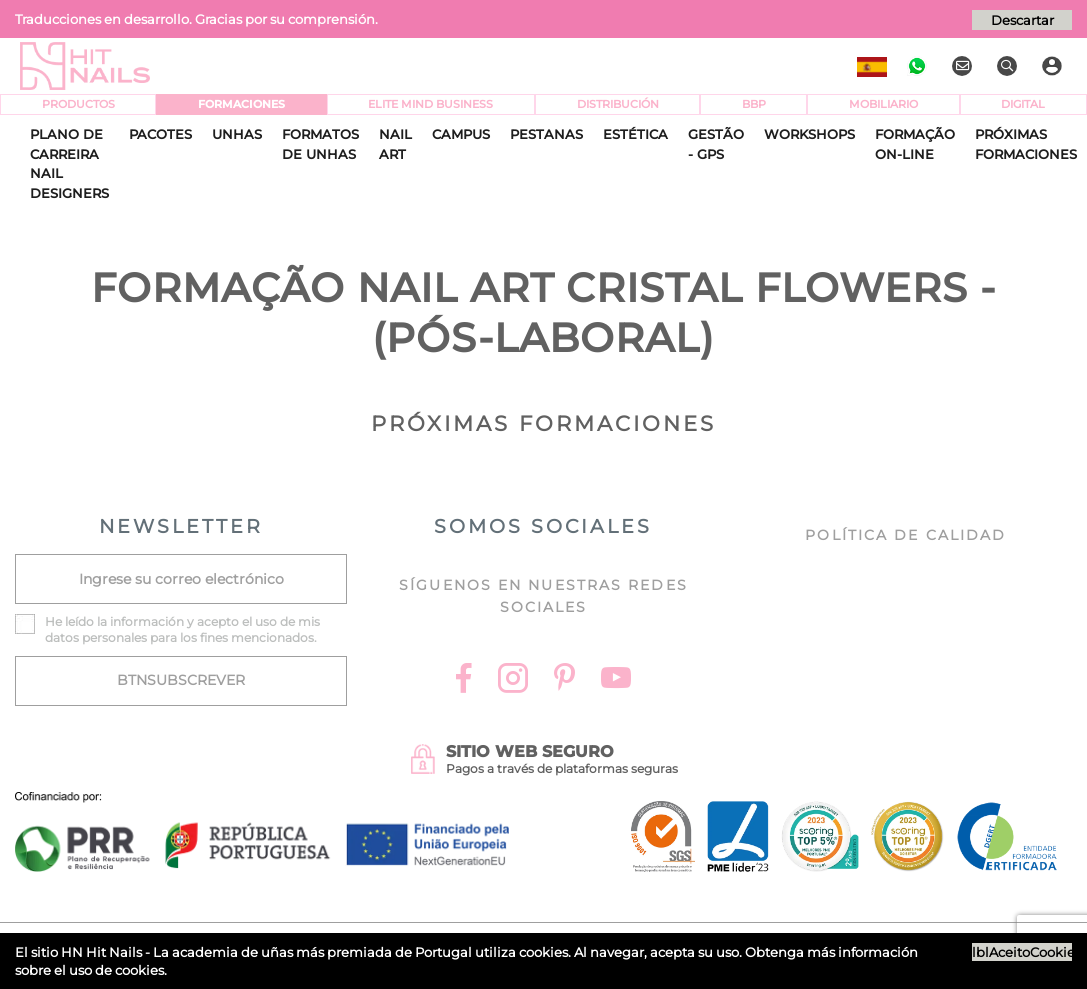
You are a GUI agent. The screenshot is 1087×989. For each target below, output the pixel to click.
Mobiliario (883, 104)
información (147, 621)
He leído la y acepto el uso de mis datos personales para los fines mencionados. (182, 629)
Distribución (618, 104)
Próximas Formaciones (1026, 144)
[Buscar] (1009, 66)
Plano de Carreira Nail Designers (69, 163)
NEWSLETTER (181, 526)
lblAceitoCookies (1022, 952)
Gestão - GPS (716, 144)
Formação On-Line (915, 144)
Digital (1023, 104)
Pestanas (546, 134)
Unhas (237, 134)
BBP (754, 104)
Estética (635, 134)
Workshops (809, 134)
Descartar (1022, 20)
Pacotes (160, 134)
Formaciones (241, 104)
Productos (78, 104)
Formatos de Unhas (320, 144)
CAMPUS (461, 134)
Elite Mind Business (430, 104)
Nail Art (395, 144)
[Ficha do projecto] (262, 802)
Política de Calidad (905, 535)
